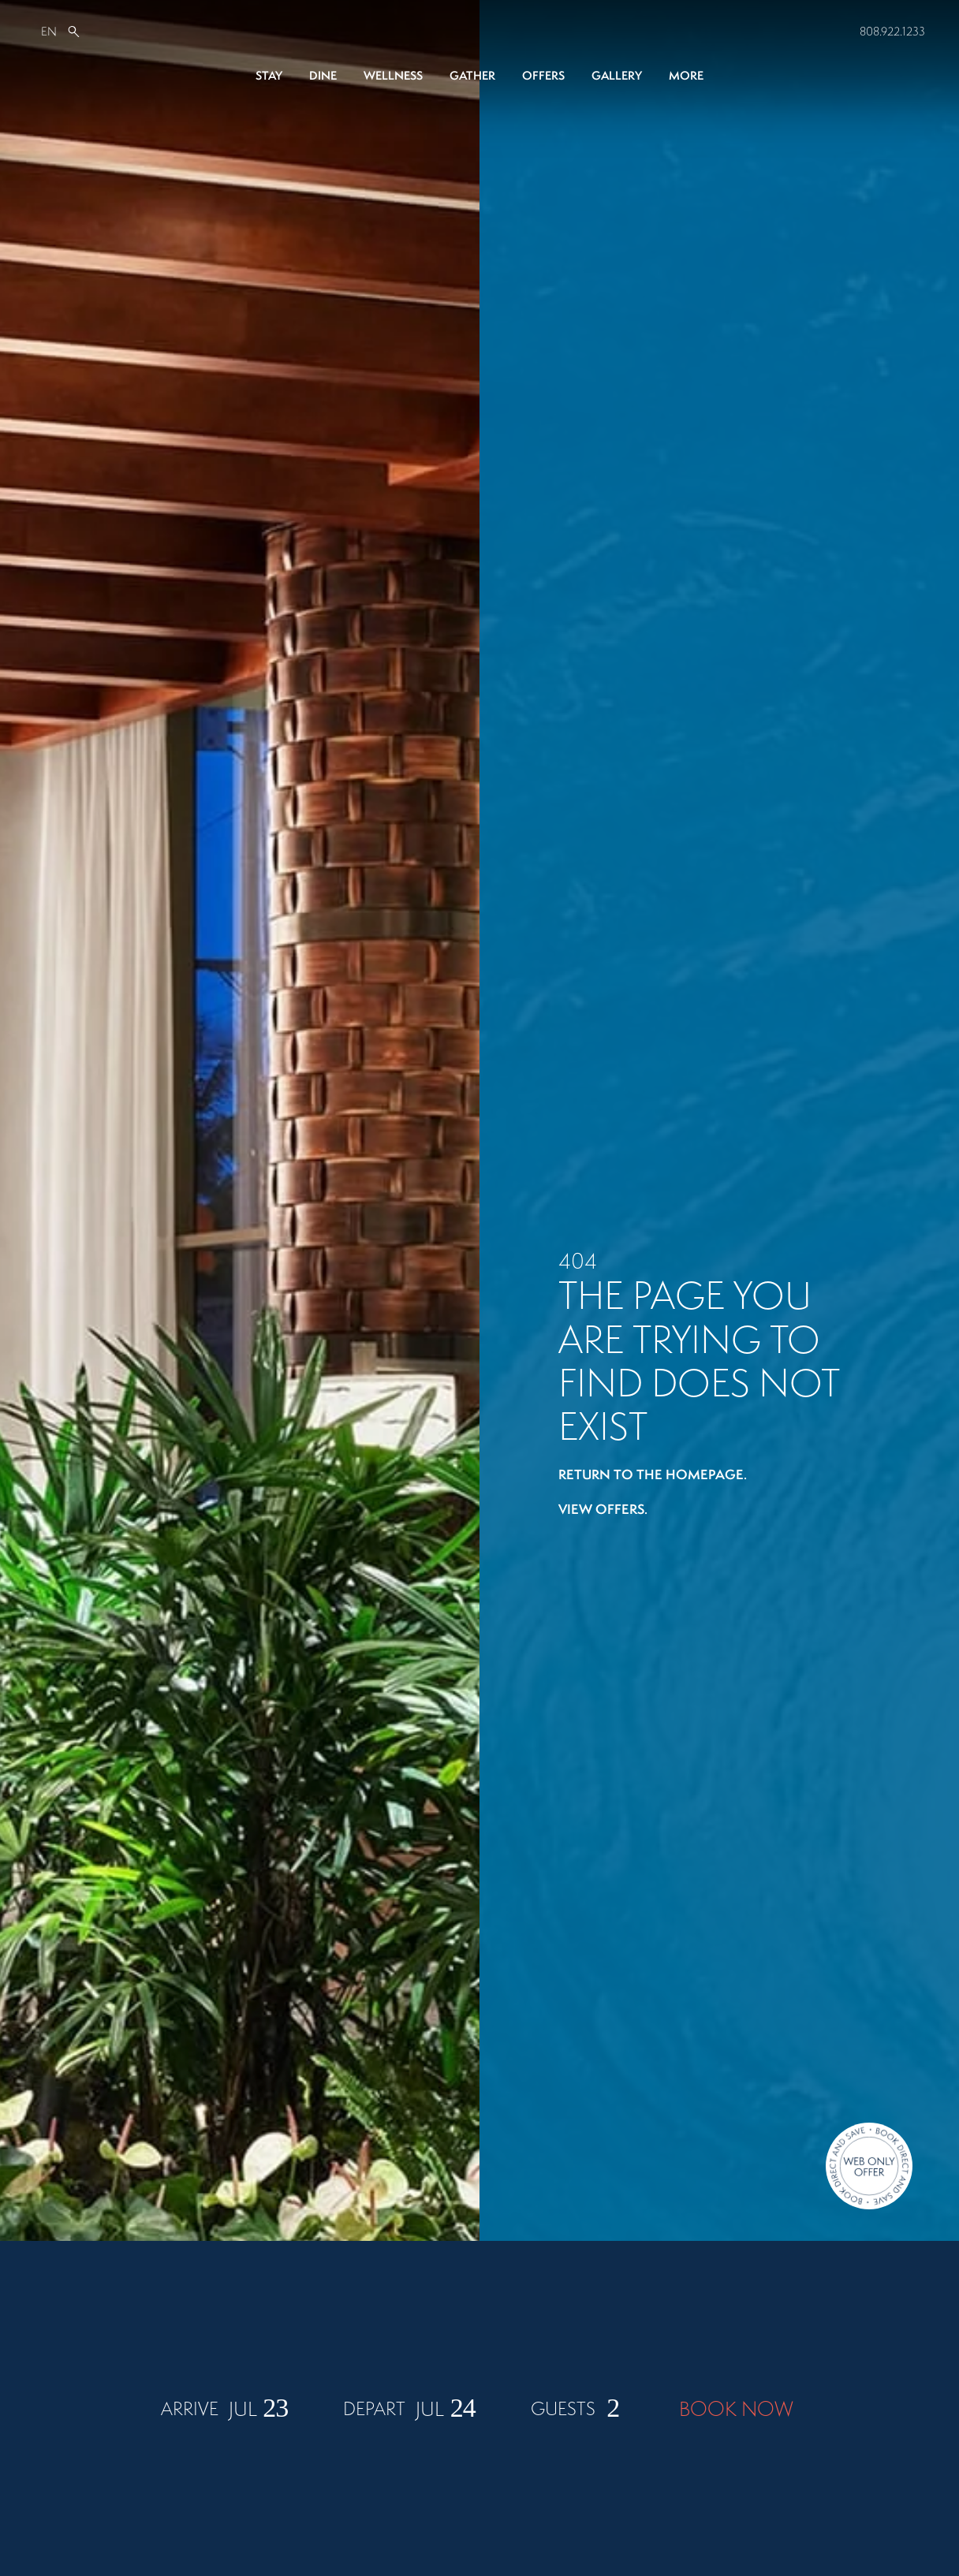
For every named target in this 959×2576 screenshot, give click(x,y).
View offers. (602, 1509)
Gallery (616, 75)
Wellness (393, 75)
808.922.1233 (892, 31)
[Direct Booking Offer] (869, 2168)
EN (49, 31)
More (686, 75)
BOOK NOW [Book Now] (736, 2507)
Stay (269, 75)
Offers (543, 75)
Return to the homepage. (652, 1474)
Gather (472, 75)
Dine (323, 75)
